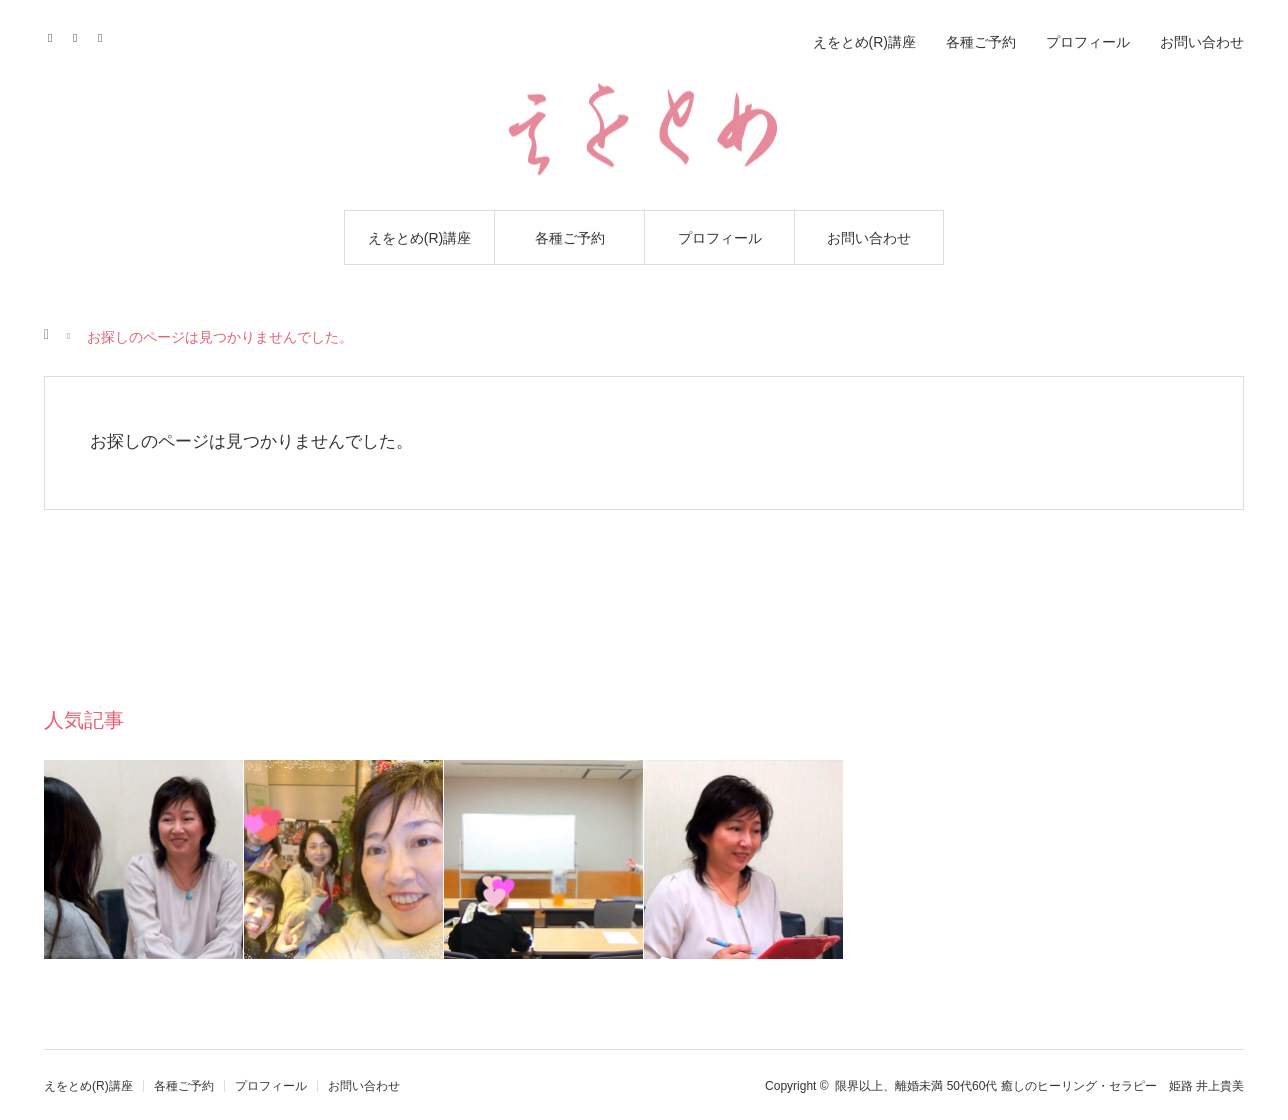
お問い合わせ (869, 238)
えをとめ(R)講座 (419, 238)
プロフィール (720, 238)
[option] (144, 859)
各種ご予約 (570, 238)
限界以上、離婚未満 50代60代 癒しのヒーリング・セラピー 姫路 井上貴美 (1039, 1086)
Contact (81, 35)
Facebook (56, 35)
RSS (106, 35)
